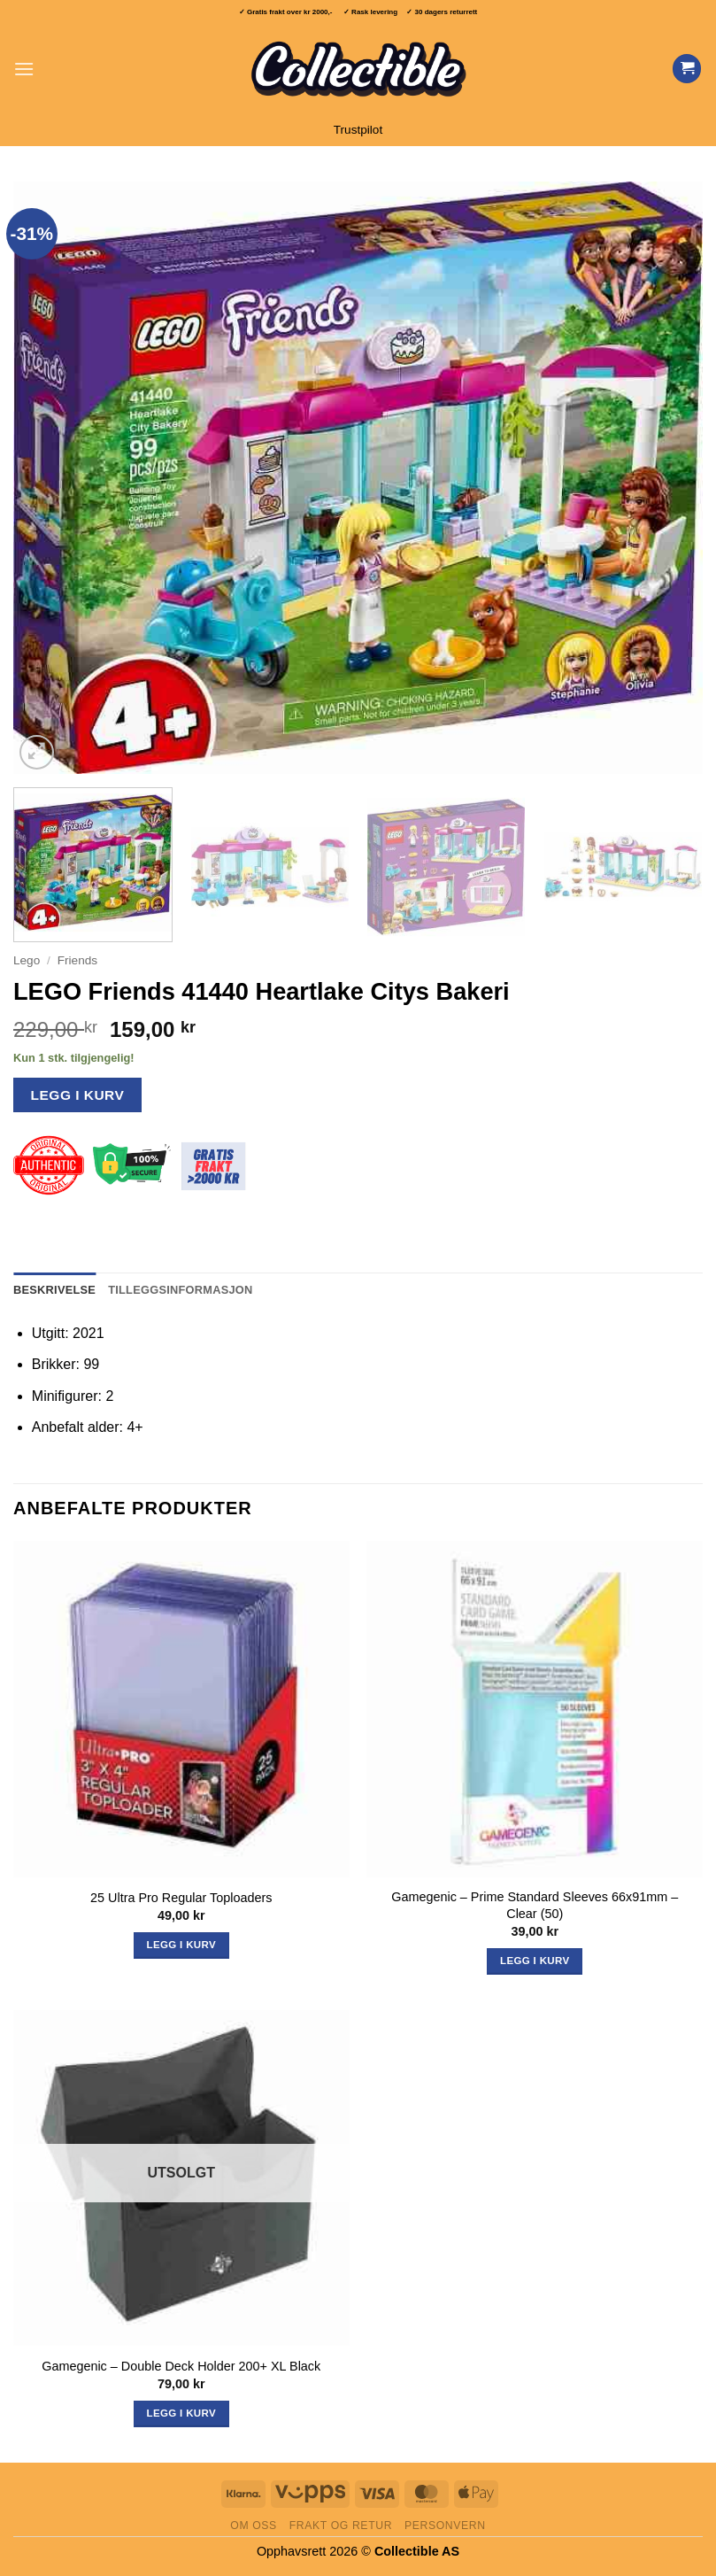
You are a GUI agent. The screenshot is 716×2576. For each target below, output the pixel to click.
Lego (26, 960)
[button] (24, 68)
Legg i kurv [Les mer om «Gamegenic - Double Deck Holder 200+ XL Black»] (181, 2413)
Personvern (445, 2525)
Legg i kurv (78, 1094)
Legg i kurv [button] (181, 1944)
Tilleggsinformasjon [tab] (180, 1289)
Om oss (253, 2525)
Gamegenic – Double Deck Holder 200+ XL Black (181, 2366)
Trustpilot (358, 129)
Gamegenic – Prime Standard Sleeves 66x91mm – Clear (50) (534, 1905)
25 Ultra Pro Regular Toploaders (181, 1898)
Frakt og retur (340, 2525)
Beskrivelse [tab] (54, 1289)
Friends (77, 960)
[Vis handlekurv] (687, 68)
